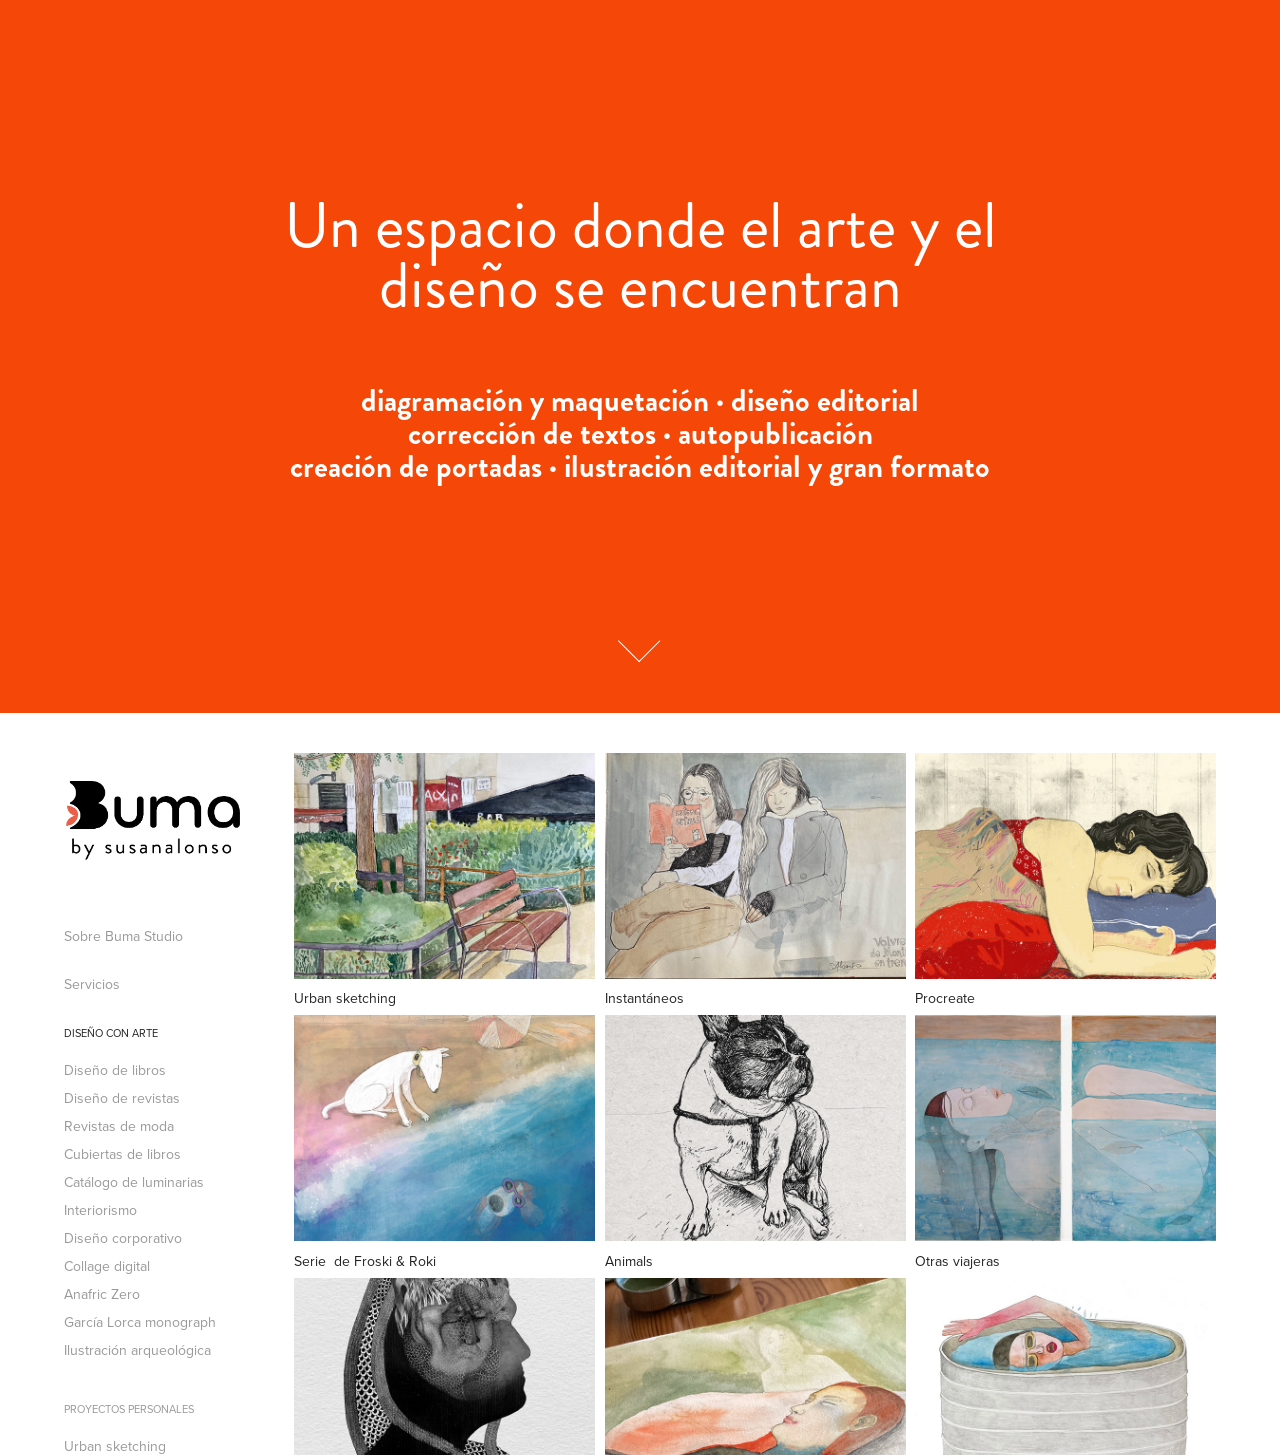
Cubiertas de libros (122, 1154)
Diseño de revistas (122, 1098)
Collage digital (107, 1266)
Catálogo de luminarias (134, 1182)
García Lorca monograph (140, 1322)
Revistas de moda (119, 1126)
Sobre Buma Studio (123, 936)
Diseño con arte (111, 1033)
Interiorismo (100, 1210)
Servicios (92, 984)
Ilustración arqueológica (137, 1350)
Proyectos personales (129, 1409)
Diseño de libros (115, 1070)
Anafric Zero (102, 1294)
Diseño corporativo (123, 1238)
